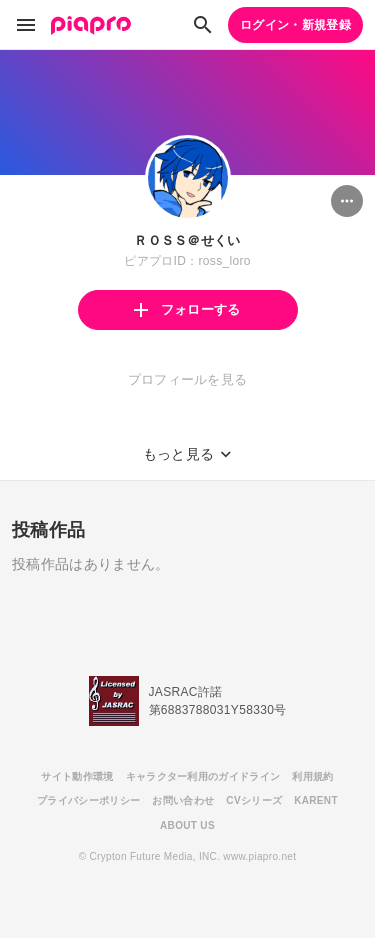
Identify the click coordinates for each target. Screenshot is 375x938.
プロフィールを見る (188, 379)
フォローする (187, 309)
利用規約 (312, 776)
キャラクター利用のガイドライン (203, 776)
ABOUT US (187, 825)
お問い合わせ (183, 800)
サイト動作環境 (77, 776)
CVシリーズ (254, 800)
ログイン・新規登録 (295, 25)
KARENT (316, 800)
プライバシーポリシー (88, 800)
